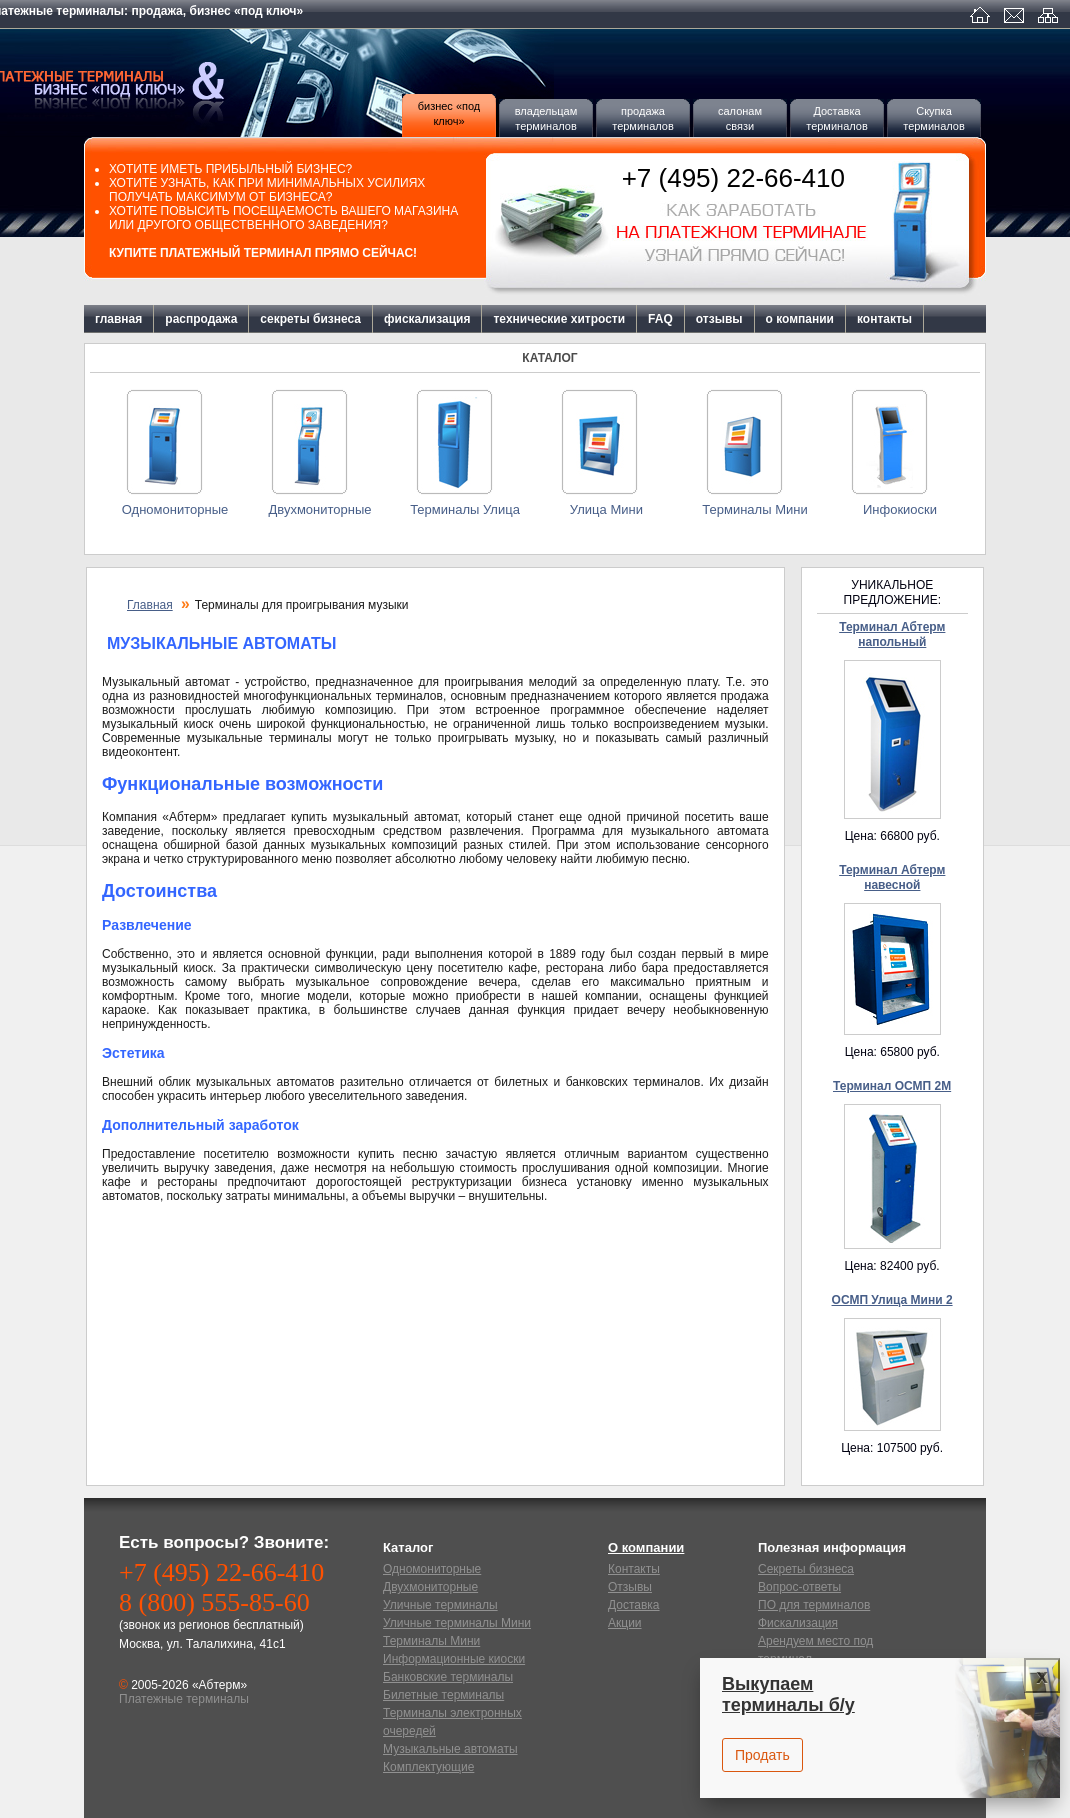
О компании (646, 1547)
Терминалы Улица (465, 509)
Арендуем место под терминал (815, 1650)
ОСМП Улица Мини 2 (892, 1300)
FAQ (660, 319)
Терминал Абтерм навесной (892, 877)
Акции (625, 1623)
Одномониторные (175, 509)
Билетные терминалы (443, 1695)
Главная (150, 605)
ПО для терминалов (814, 1605)
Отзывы (630, 1587)
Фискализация (798, 1623)
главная (118, 319)
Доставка (634, 1605)
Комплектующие (428, 1767)
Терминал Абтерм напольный (892, 634)
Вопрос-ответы (799, 1587)
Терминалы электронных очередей (452, 1722)
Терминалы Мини (754, 509)
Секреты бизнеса (806, 1569)
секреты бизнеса (310, 319)
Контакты (634, 1569)
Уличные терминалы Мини (457, 1623)
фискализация (427, 319)
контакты (884, 319)
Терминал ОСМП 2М (892, 1086)
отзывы (719, 319)
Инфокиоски (900, 509)
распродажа (201, 319)
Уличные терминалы (440, 1605)
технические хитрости (559, 319)
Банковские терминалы (448, 1677)
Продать (762, 1755)
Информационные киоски (454, 1659)
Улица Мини (610, 509)
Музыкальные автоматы (450, 1749)
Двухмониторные (319, 509)
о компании (800, 319)
